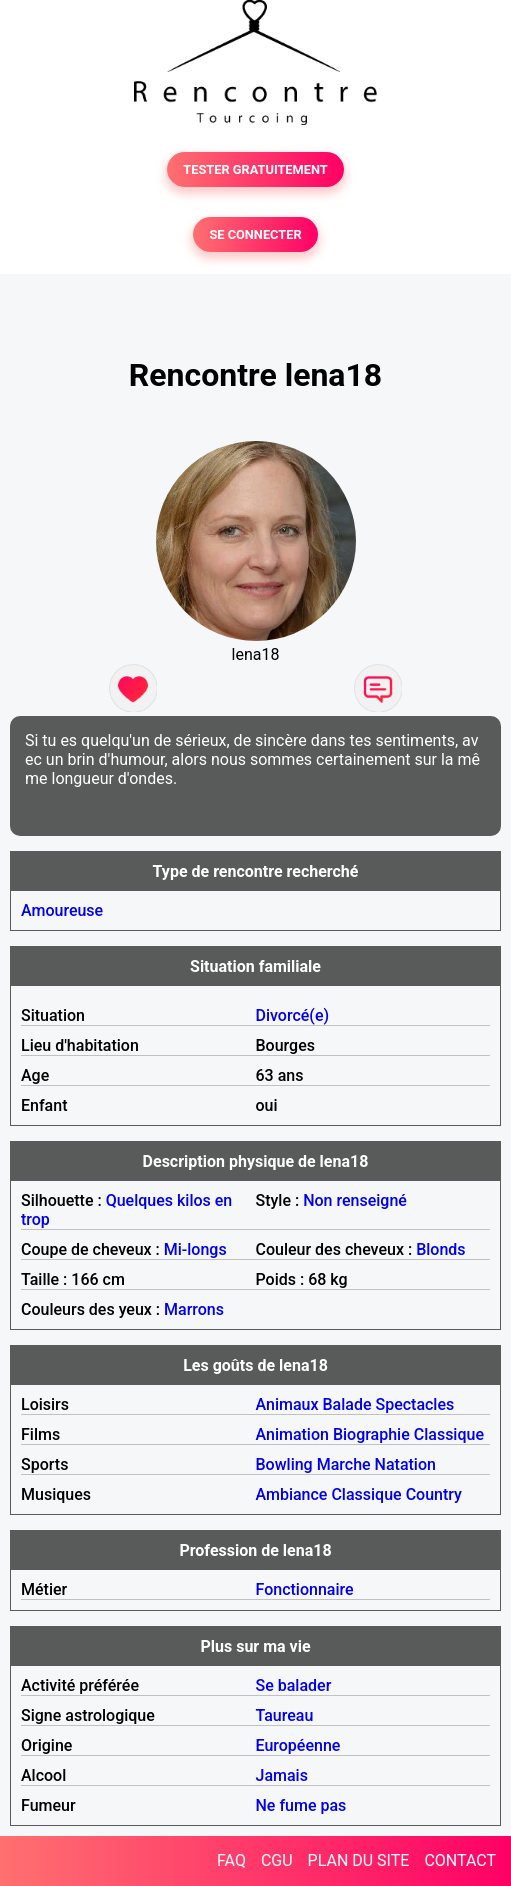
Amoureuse (62, 910)
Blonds (440, 1249)
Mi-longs (195, 1249)
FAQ (231, 1860)
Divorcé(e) (293, 1015)
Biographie (371, 1434)
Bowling (284, 1464)
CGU (277, 1860)
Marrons (194, 1309)
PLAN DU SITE (359, 1860)
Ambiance (292, 1494)
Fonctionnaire (305, 1589)
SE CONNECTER (255, 234)
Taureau (285, 1715)
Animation (292, 1434)
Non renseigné (355, 1200)
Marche (344, 1464)
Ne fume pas (301, 1805)
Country (434, 1494)
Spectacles (414, 1404)
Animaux (287, 1404)
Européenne (298, 1745)
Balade (346, 1404)
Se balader (294, 1685)
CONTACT (460, 1860)
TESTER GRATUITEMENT (255, 169)
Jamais (282, 1775)
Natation (405, 1464)
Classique (449, 1434)
